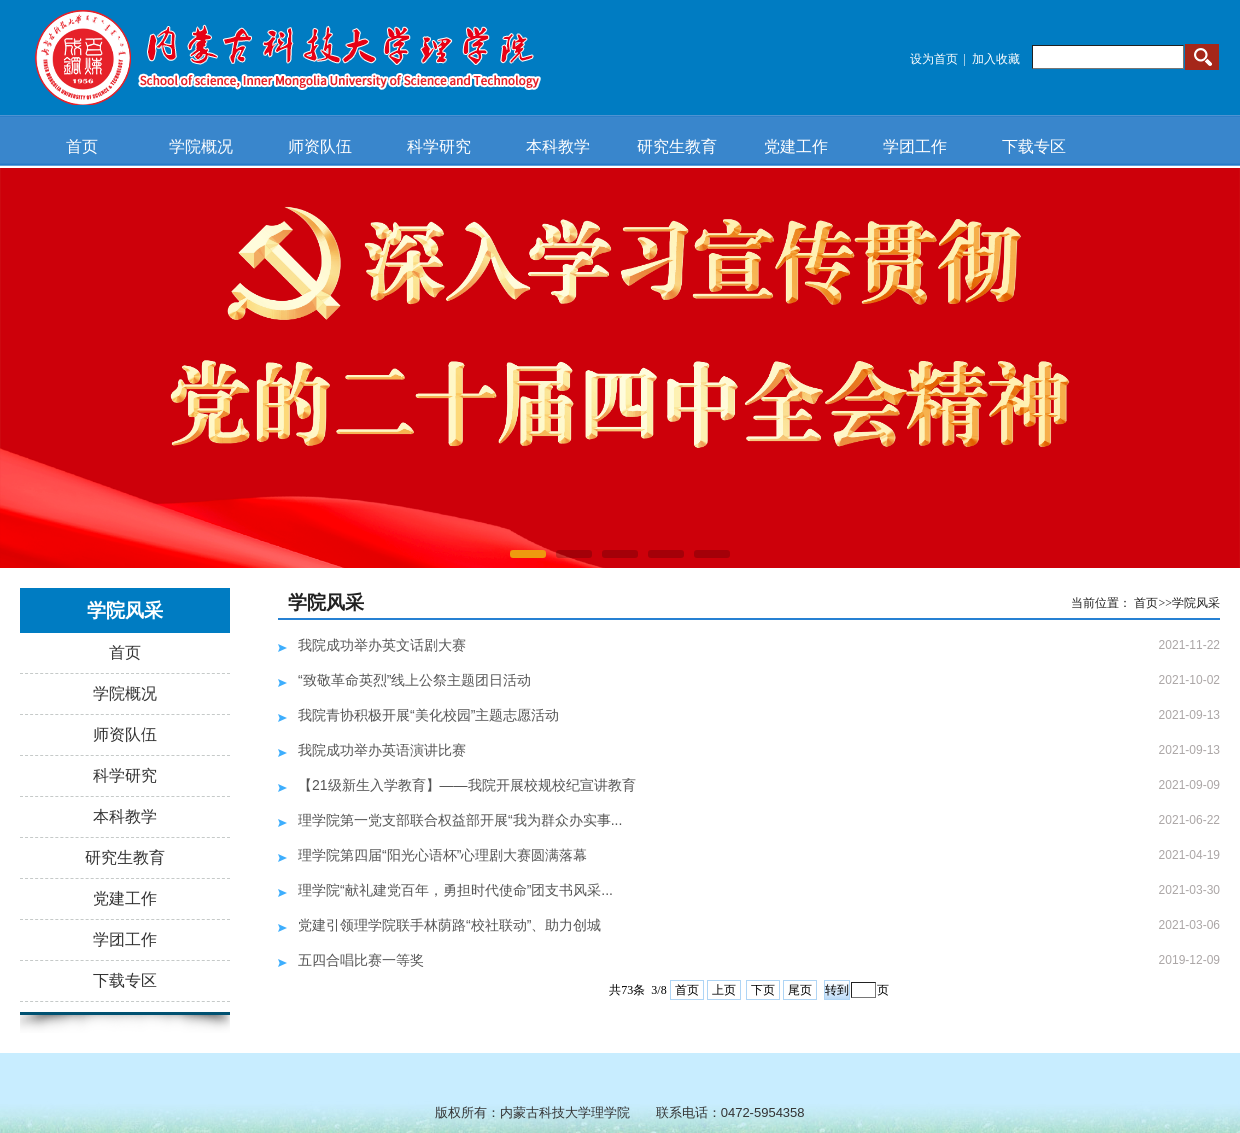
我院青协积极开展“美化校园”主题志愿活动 (428, 715)
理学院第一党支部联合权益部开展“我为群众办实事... (460, 820)
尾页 (800, 990)
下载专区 (1034, 146)
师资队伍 (320, 146)
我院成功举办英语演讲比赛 (382, 750)
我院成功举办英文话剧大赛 (382, 645)
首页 (82, 146)
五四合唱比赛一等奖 (361, 960)
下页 (763, 990)
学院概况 (201, 146)
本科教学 (558, 146)
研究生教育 (677, 146)
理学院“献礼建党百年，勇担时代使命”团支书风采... (455, 890)
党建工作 (796, 146)
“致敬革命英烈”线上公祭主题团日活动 (414, 680)
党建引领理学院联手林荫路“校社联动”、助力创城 (449, 925)
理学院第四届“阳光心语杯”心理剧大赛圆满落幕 (442, 855)
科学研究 (439, 146)
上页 (724, 990)
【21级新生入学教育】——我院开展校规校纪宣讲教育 (467, 785)
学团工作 (915, 146)
